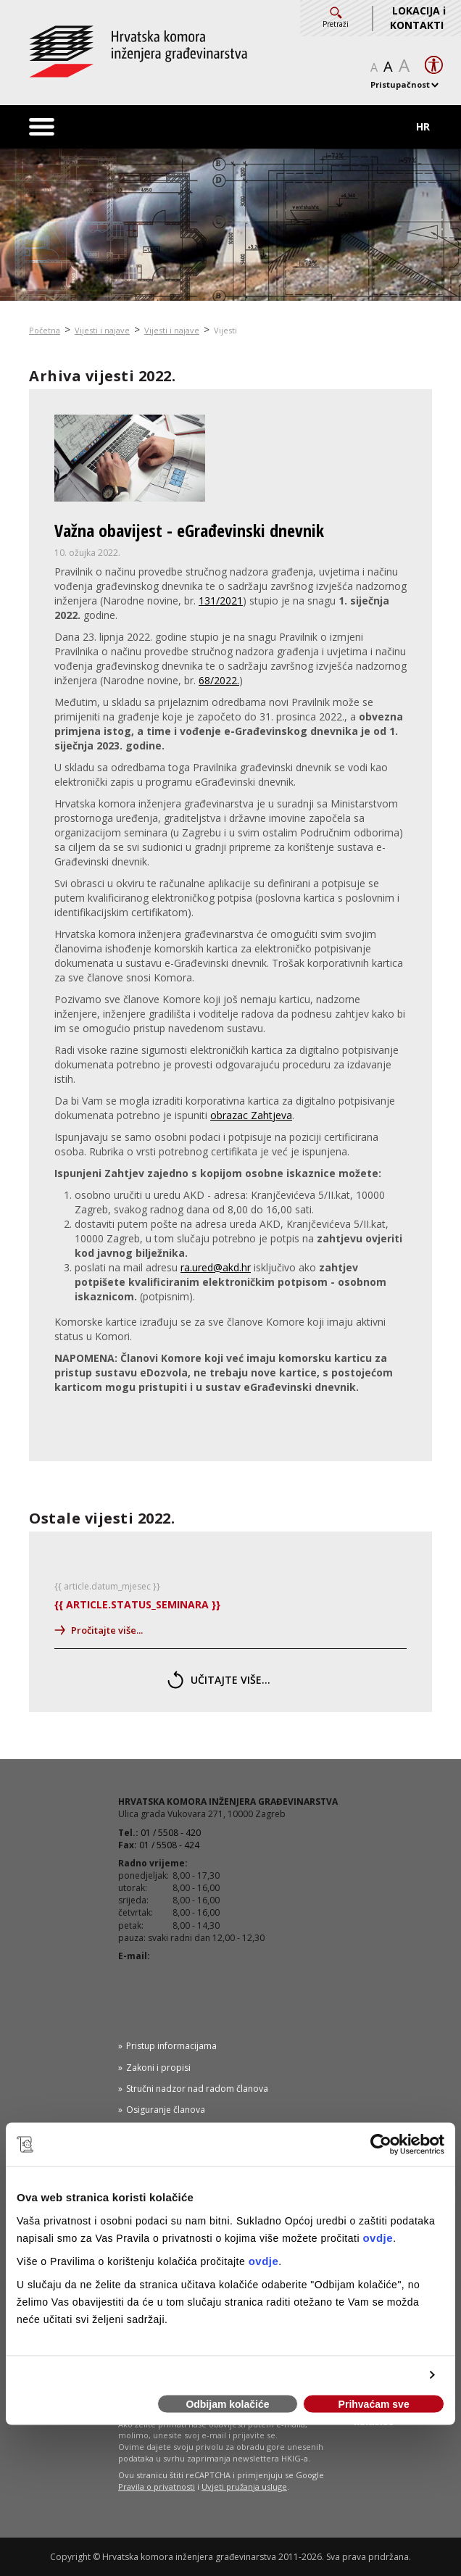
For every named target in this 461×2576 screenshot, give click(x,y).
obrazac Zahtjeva (251, 1115)
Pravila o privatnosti (156, 2486)
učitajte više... (218, 1680)
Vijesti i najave (102, 330)
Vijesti (225, 330)
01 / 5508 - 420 (171, 1833)
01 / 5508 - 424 (169, 1845)
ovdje (377, 2237)
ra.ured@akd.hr (215, 1267)
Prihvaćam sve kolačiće (374, 2406)
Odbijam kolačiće (227, 2404)
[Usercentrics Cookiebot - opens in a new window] (380, 2145)
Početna (44, 330)
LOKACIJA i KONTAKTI (418, 18)
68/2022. (219, 680)
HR (423, 126)
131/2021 (221, 600)
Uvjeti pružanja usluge (244, 2486)
